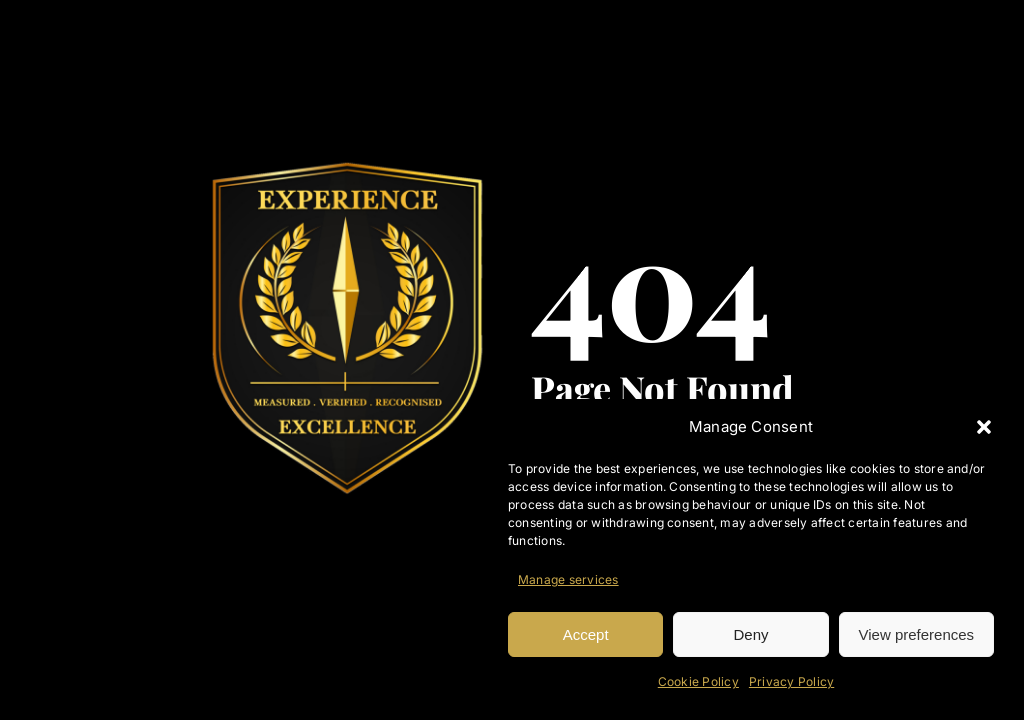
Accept (586, 634)
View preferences (917, 634)
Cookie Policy (698, 681)
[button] (984, 427)
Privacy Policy (791, 681)
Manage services (568, 579)
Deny (750, 634)
